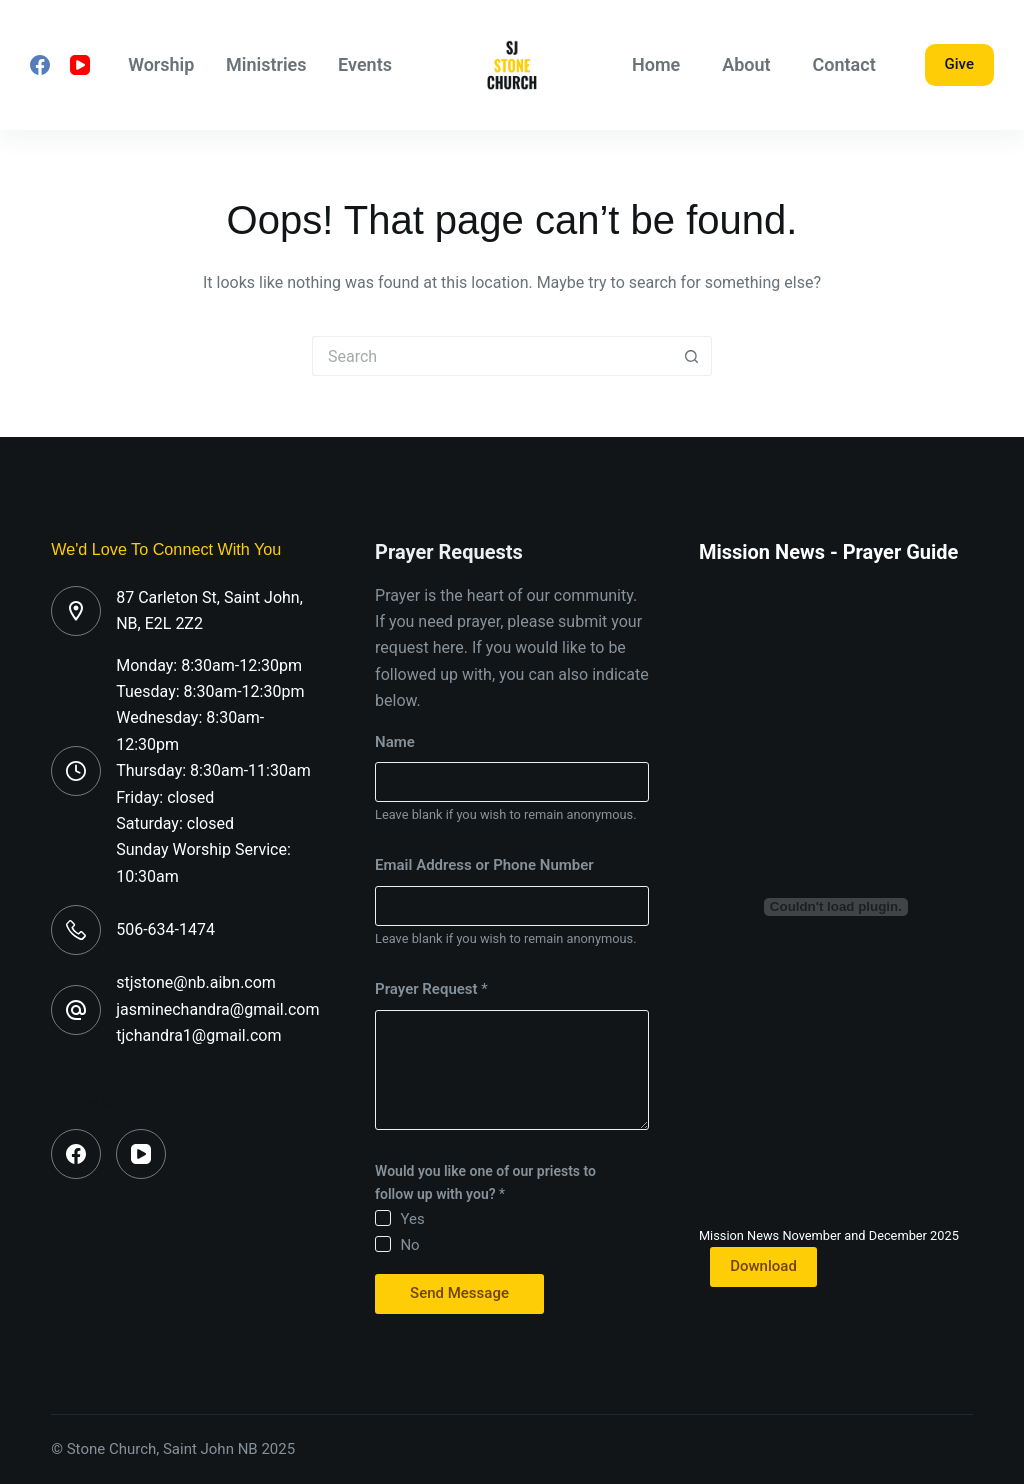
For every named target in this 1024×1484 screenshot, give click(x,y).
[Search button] (692, 356)
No (409, 1245)
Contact (844, 64)
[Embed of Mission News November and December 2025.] (836, 907)
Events (365, 64)
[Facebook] (40, 65)
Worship (161, 64)
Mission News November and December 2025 (829, 1235)
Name (395, 742)
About (746, 64)
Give (959, 64)
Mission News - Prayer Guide (828, 552)
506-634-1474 (165, 929)
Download (763, 1266)
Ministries (266, 64)
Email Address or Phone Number (484, 865)
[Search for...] (492, 356)
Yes (412, 1219)
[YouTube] (80, 65)
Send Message (459, 1293)
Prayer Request (431, 989)
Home (656, 64)
